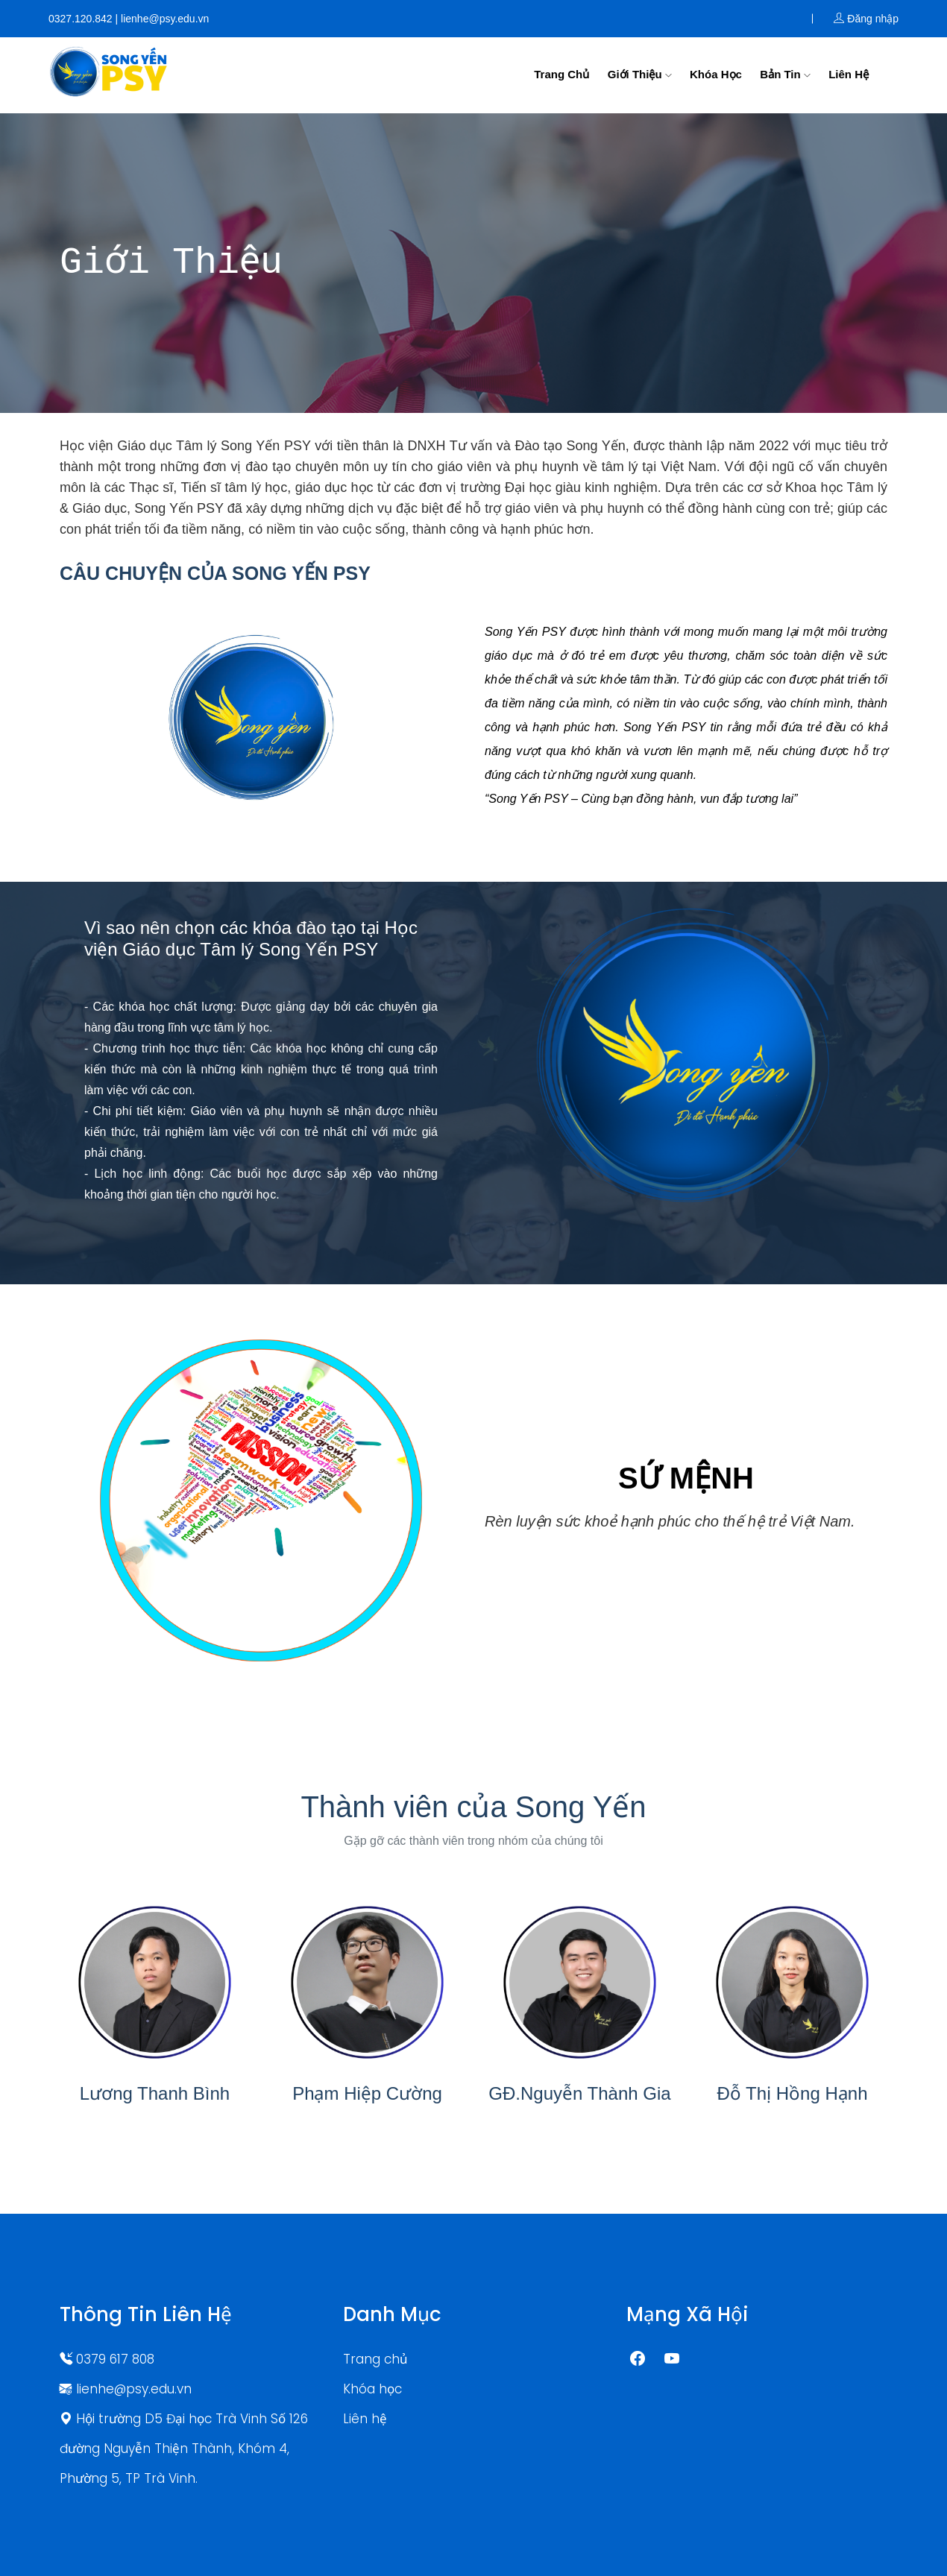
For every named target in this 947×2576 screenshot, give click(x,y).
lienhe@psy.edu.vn (126, 2389)
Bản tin (785, 74)
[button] (122, 1500)
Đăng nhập (866, 19)
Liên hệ (848, 74)
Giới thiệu (640, 74)
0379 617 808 (107, 2359)
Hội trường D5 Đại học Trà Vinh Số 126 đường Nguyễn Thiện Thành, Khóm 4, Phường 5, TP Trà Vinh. (184, 2448)
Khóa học (716, 74)
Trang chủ (561, 74)
